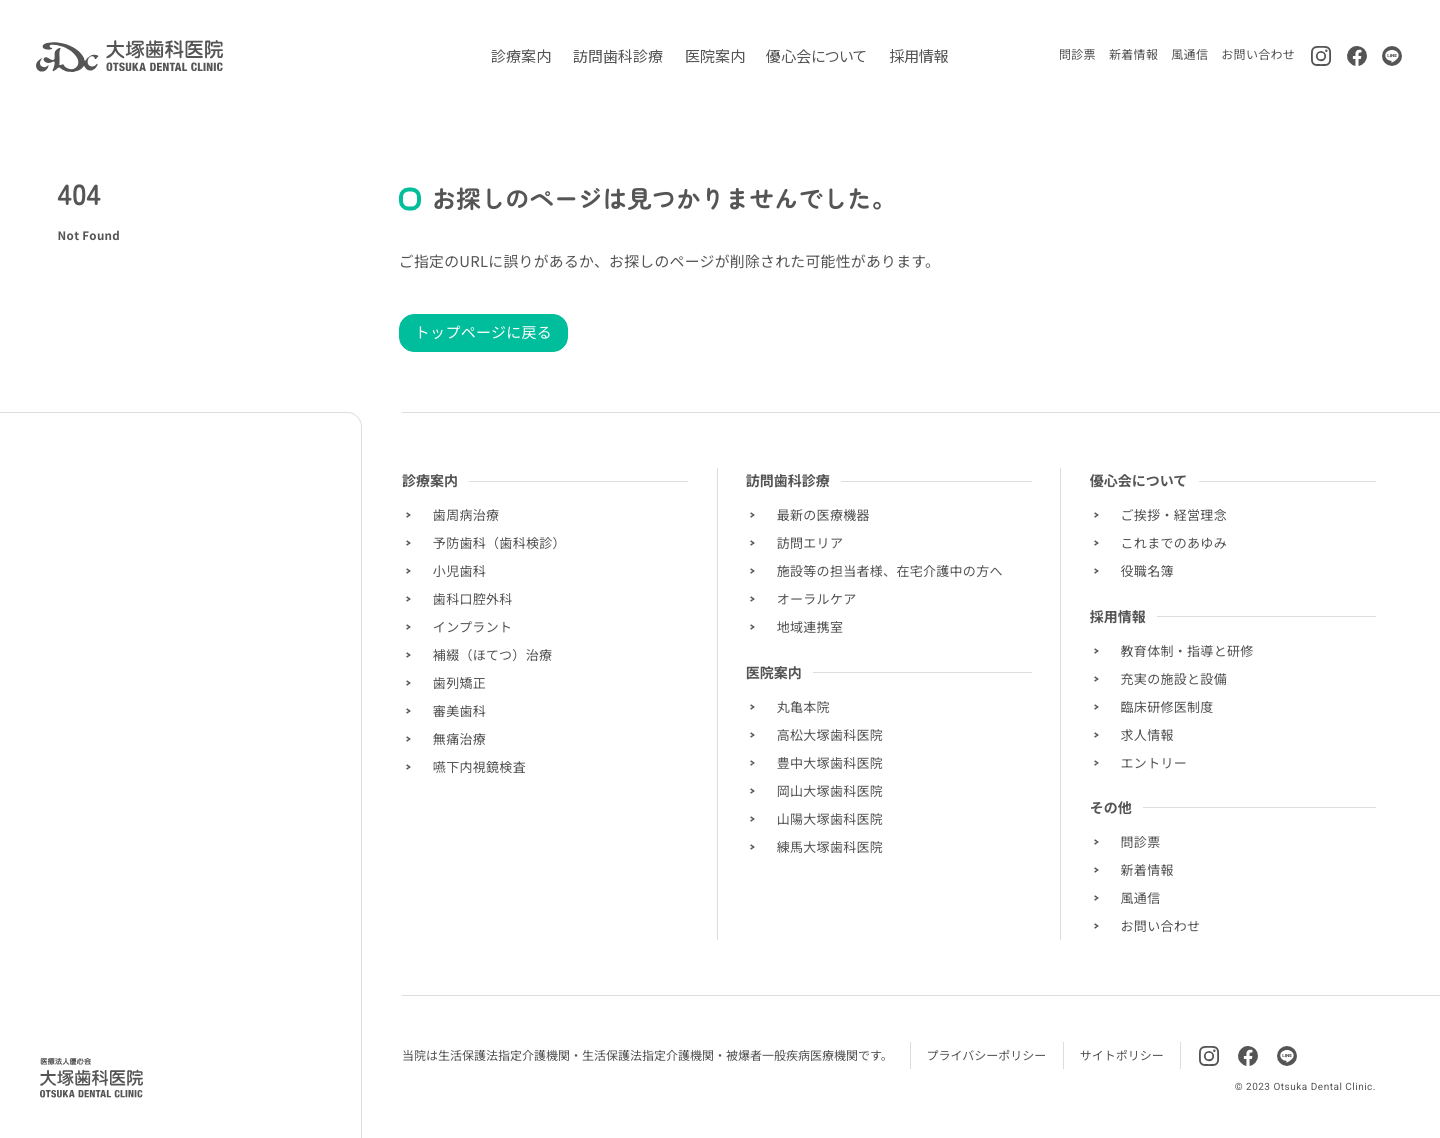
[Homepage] (91, 1078)
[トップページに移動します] (129, 56)
